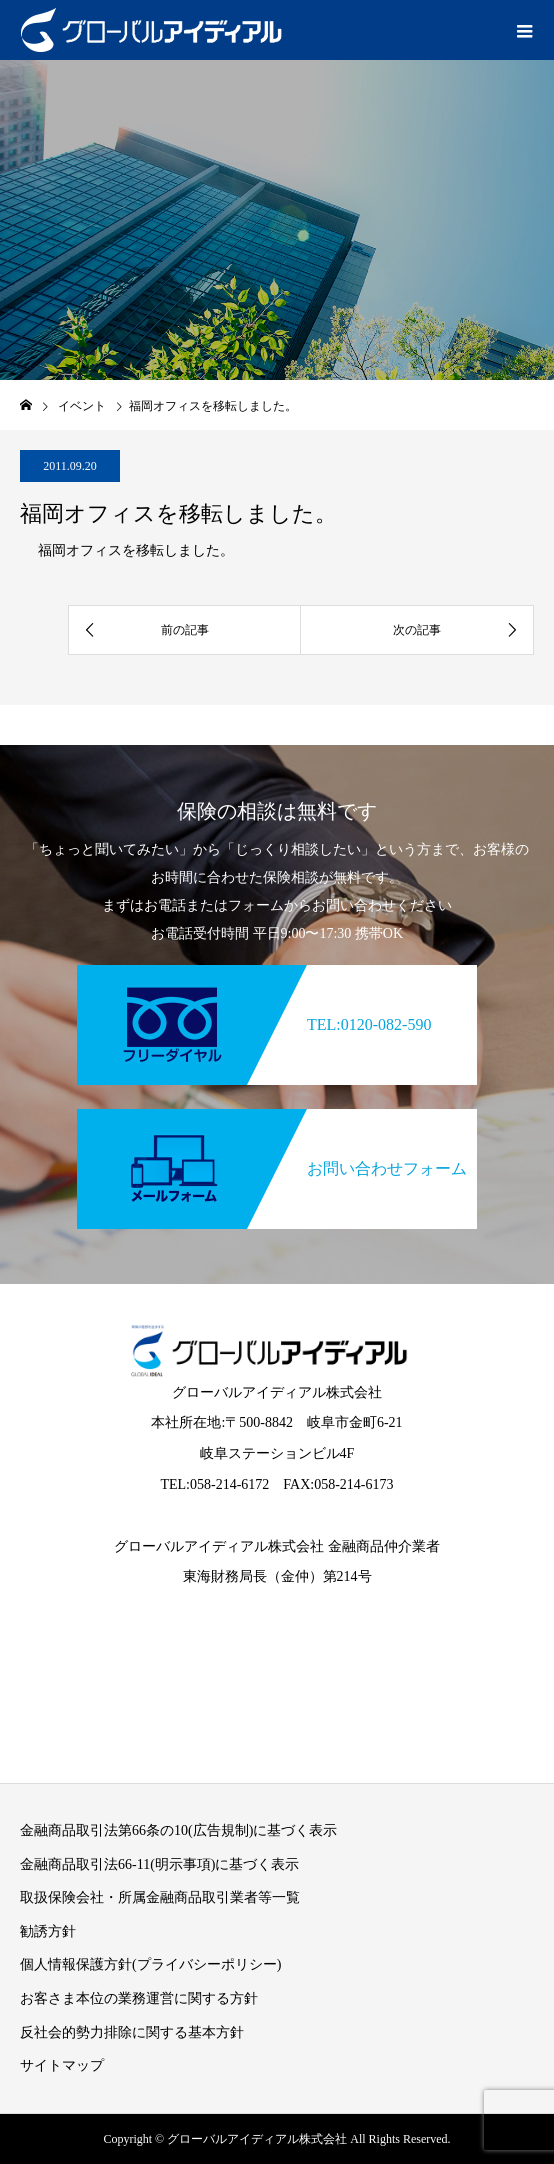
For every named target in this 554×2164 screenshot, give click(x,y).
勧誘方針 (48, 1931)
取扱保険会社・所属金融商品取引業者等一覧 (160, 1897)
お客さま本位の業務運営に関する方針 (139, 1998)
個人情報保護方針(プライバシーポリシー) (150, 1964)
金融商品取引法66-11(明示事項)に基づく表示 (159, 1864)
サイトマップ (62, 2065)
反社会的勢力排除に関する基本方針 (132, 2032)
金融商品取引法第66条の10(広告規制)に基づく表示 (178, 1830)
